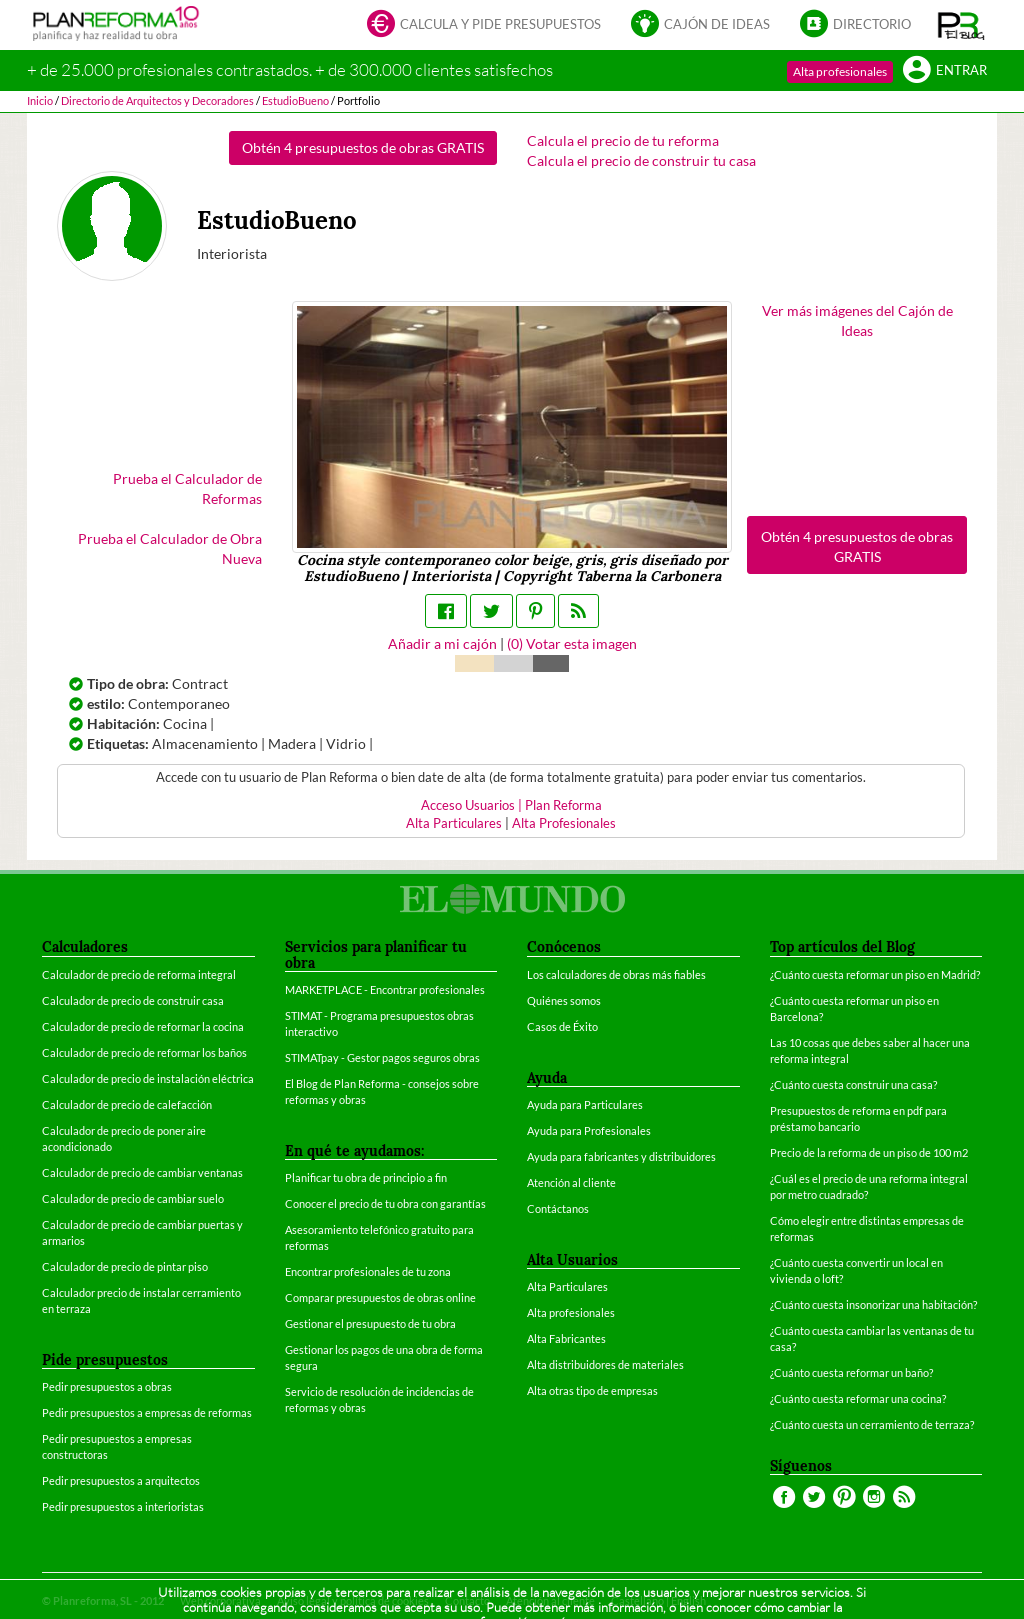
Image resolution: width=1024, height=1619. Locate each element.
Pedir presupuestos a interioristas (123, 1506)
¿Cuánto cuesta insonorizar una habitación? (873, 1304)
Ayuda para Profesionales (589, 1130)
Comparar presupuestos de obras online (380, 1297)
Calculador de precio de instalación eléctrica (148, 1078)
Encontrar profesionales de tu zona (368, 1271)
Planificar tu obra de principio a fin (366, 1177)
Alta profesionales (840, 71)
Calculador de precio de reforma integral (139, 974)
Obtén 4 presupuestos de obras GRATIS (363, 147)
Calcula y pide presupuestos (484, 25)
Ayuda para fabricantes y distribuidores (621, 1156)
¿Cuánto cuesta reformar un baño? (851, 1372)
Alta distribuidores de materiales (605, 1364)
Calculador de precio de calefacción (127, 1104)
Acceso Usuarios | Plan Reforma (511, 805)
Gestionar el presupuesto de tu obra (370, 1323)
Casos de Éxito (562, 1026)
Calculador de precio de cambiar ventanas (142, 1172)
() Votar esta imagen (572, 643)
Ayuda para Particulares (585, 1104)
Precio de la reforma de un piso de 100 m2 (869, 1152)
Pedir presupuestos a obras (107, 1386)
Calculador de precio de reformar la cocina (143, 1026)
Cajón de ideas (700, 25)
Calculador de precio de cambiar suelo (133, 1198)
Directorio (855, 25)
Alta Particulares (454, 823)
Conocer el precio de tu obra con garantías (385, 1203)
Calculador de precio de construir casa (133, 1000)
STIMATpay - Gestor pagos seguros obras (382, 1057)
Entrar (945, 71)
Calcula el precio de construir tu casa (641, 160)
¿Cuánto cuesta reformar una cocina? (858, 1398)
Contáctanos (558, 1208)
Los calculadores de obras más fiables (616, 974)
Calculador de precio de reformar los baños (144, 1052)
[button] (961, 25)
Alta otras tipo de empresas (592, 1390)
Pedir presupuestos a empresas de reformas (147, 1412)
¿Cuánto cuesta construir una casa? (853, 1084)
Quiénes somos (564, 1000)
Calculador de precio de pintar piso (125, 1266)
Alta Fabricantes (566, 1338)
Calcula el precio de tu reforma (623, 140)
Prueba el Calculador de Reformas (187, 488)
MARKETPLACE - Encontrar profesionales (385, 989)
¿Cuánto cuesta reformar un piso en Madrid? (875, 974)
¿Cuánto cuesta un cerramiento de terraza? (872, 1424)
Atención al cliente (571, 1182)
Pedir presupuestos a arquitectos (121, 1480)
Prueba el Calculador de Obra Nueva (170, 548)
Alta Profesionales (564, 823)
